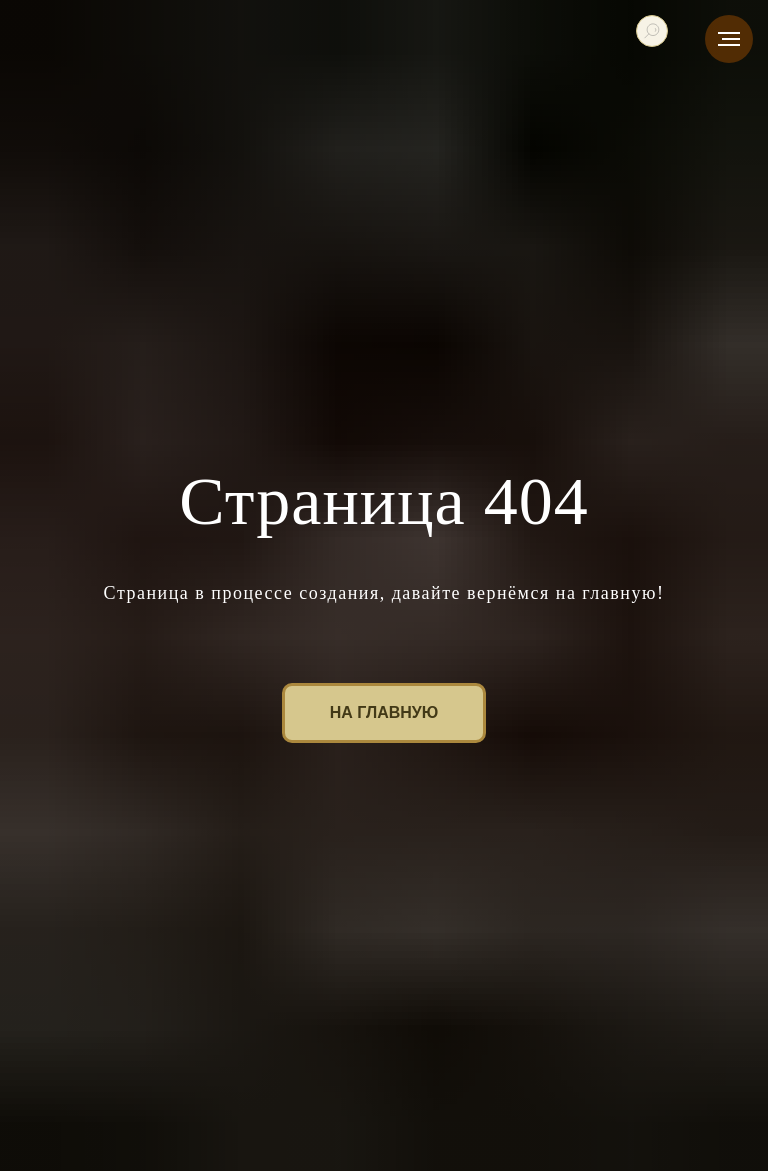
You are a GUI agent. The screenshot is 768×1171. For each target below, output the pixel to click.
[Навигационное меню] (729, 39)
